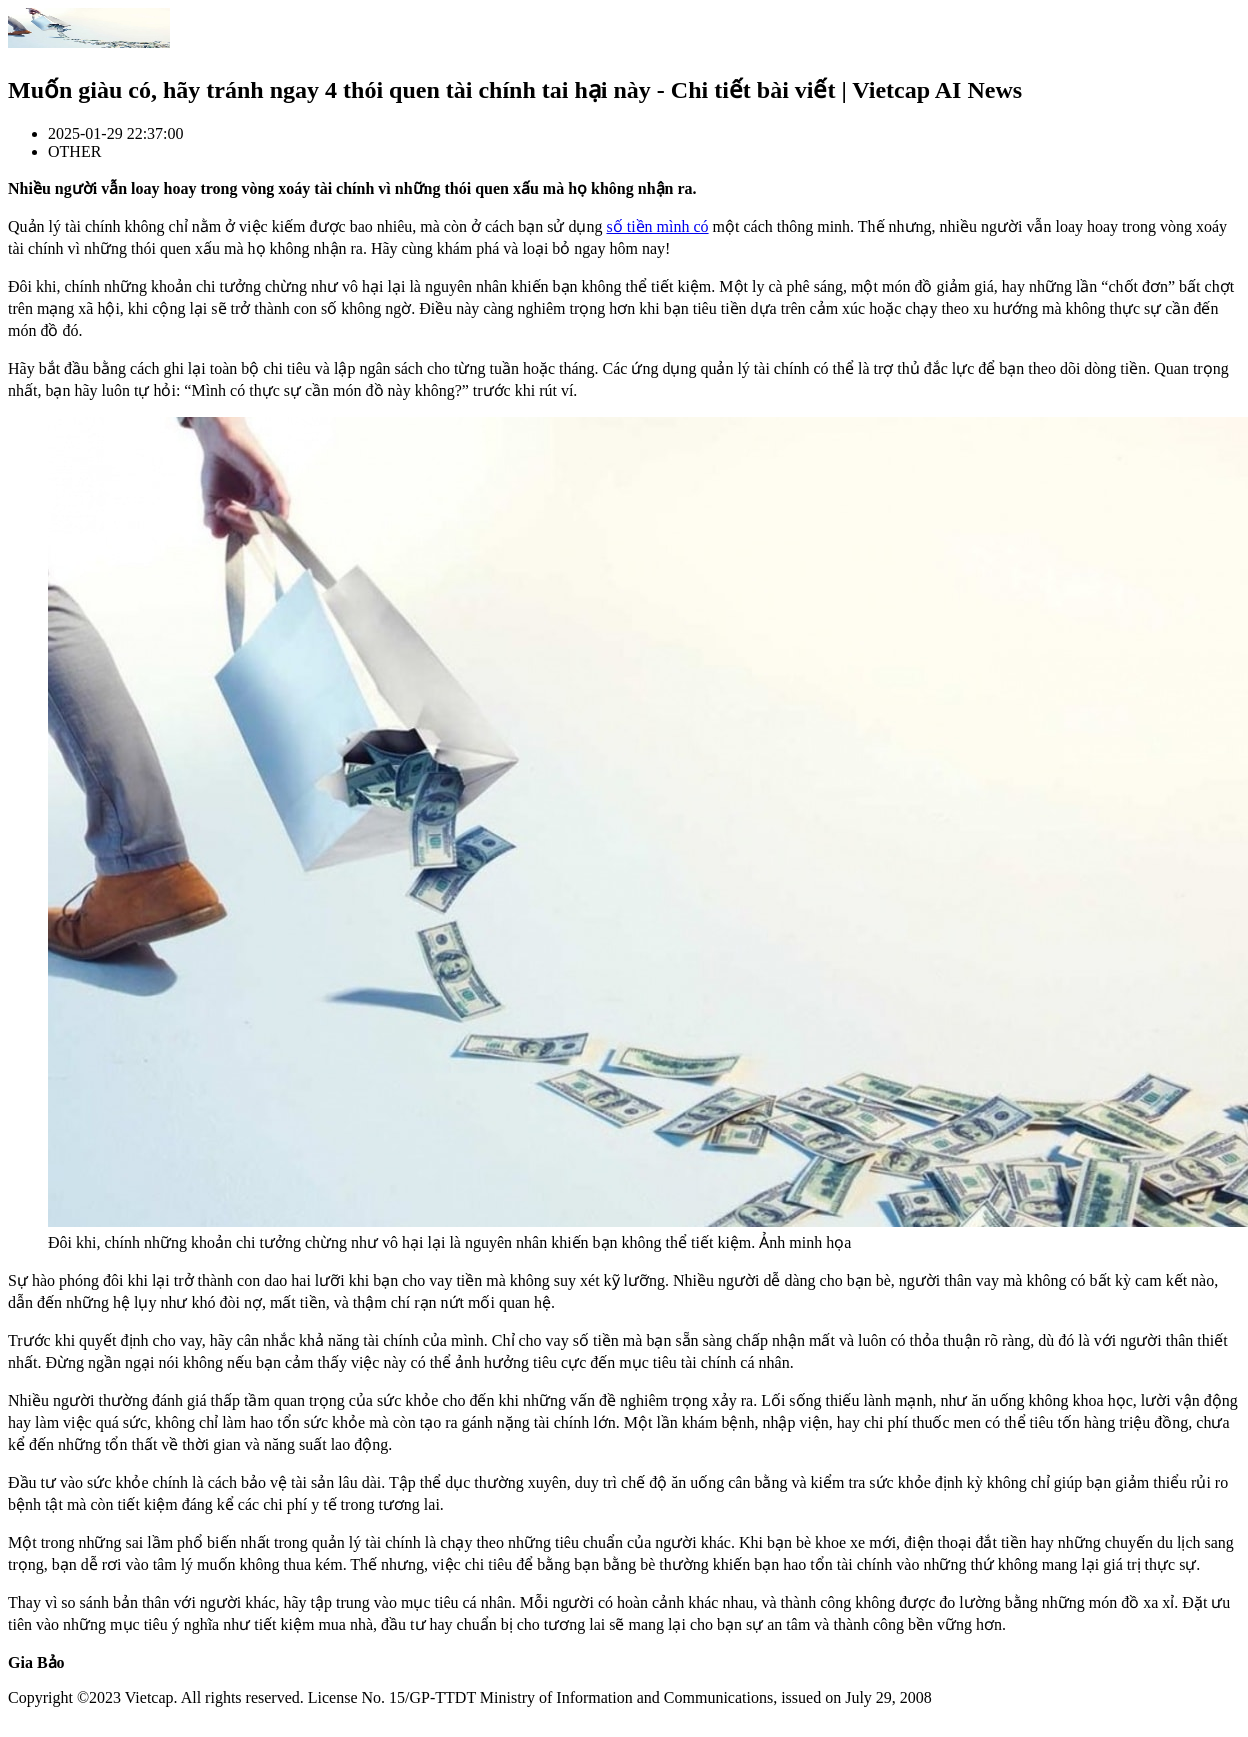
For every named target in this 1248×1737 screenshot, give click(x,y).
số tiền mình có (657, 226)
